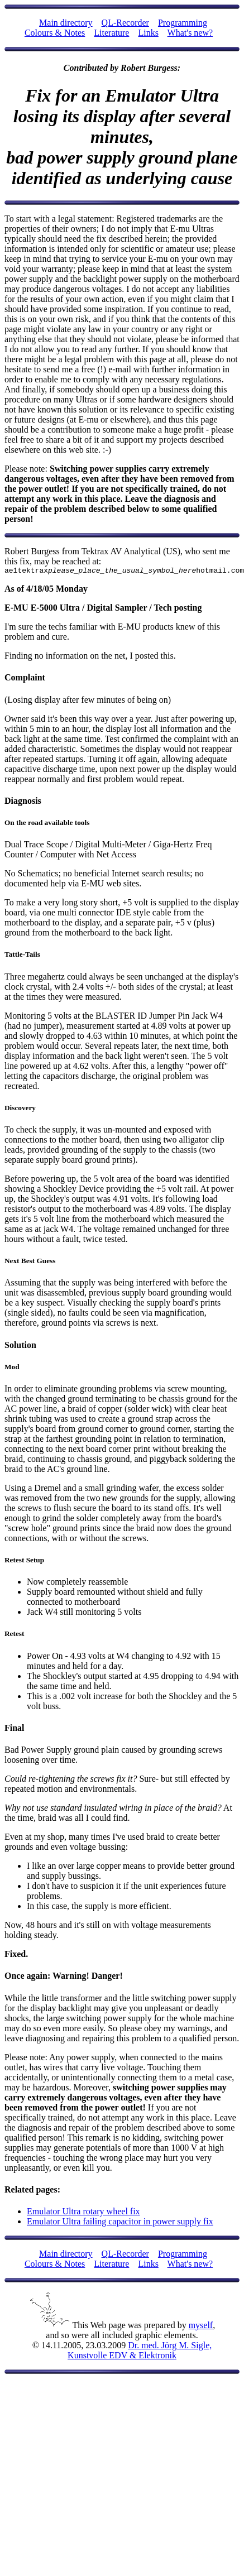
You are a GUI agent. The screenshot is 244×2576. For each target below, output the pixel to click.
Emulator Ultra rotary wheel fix (83, 2213)
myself (201, 2327)
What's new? (190, 32)
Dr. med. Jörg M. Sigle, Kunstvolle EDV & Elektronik (140, 2352)
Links (148, 32)
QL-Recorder (125, 22)
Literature (111, 32)
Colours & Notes (55, 32)
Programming (182, 22)
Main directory (66, 22)
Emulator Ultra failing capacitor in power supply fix (120, 2223)
